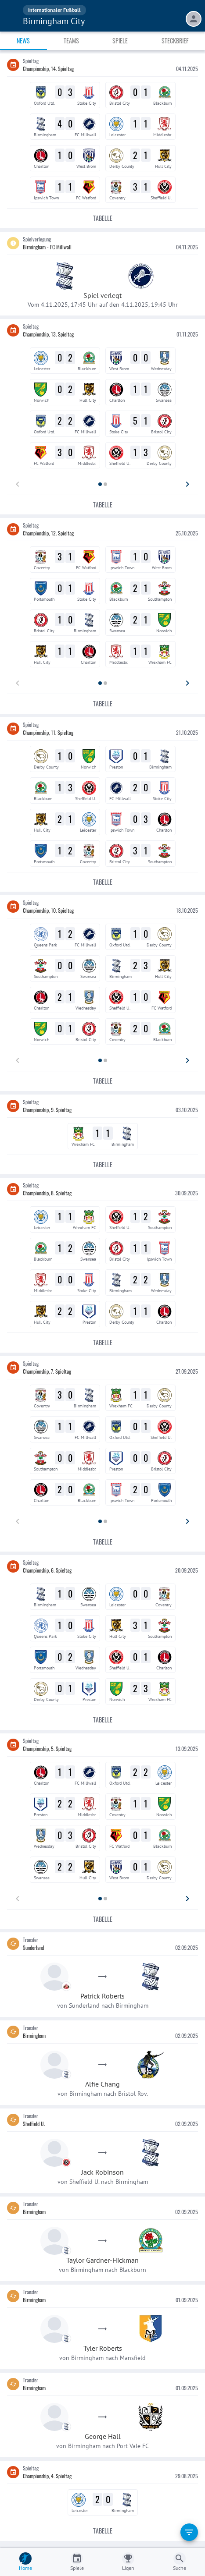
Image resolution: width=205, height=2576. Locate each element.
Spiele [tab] (120, 40)
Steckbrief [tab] (175, 40)
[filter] (189, 2532)
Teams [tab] (71, 40)
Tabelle (102, 218)
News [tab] (23, 40)
